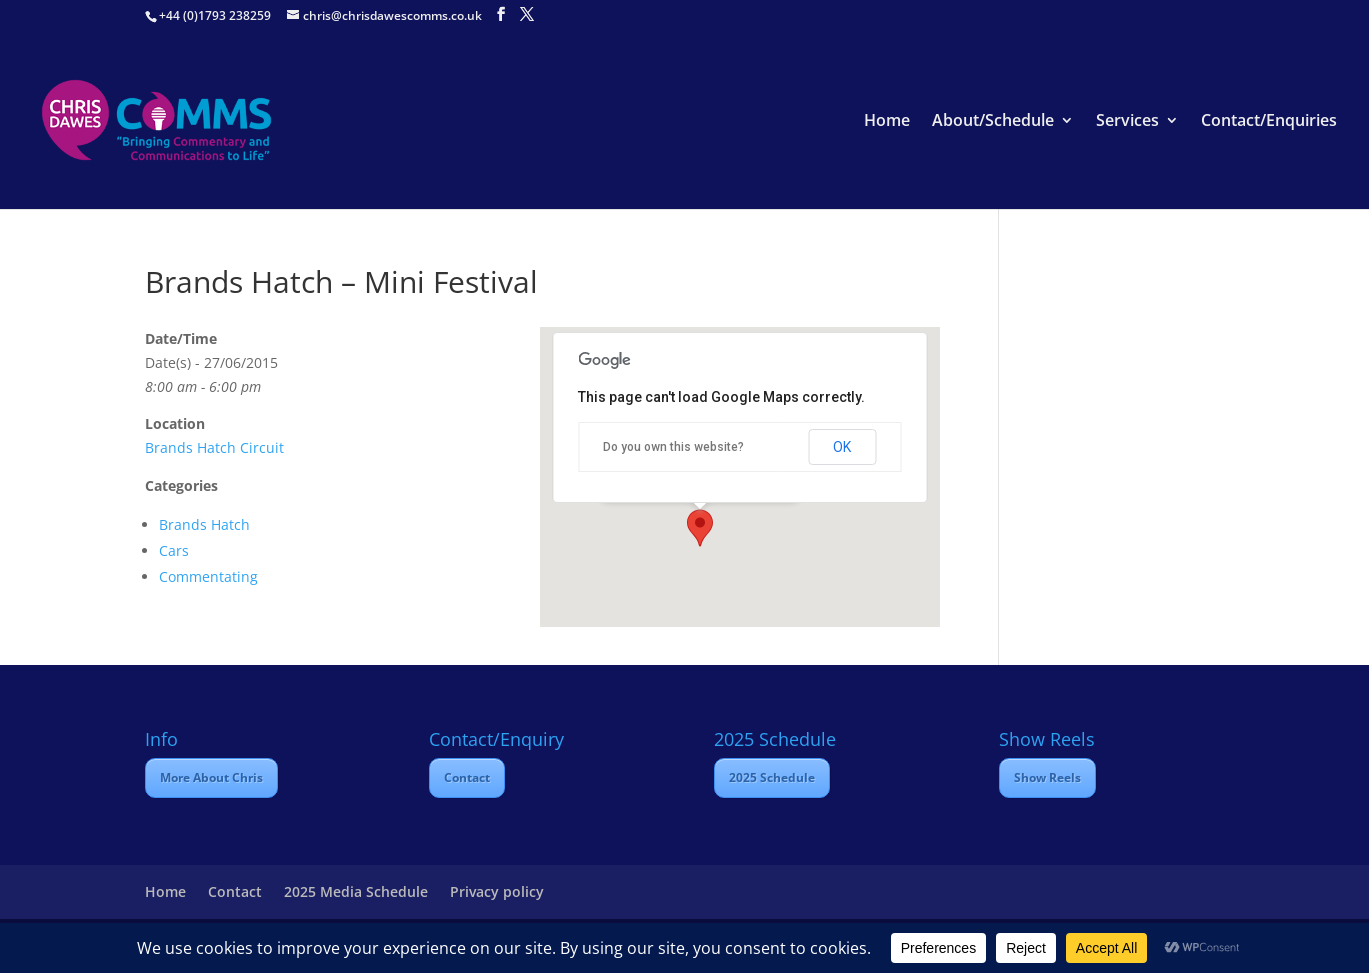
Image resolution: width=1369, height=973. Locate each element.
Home (887, 122)
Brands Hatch (204, 524)
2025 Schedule (772, 777)
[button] (700, 528)
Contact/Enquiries (1269, 122)
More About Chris (211, 777)
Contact (467, 777)
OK (842, 447)
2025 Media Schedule (356, 891)
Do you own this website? (673, 447)
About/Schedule (993, 122)
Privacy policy (497, 891)
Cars (174, 550)
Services (1127, 122)
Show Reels (1047, 777)
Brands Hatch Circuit (214, 447)
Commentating (208, 576)
